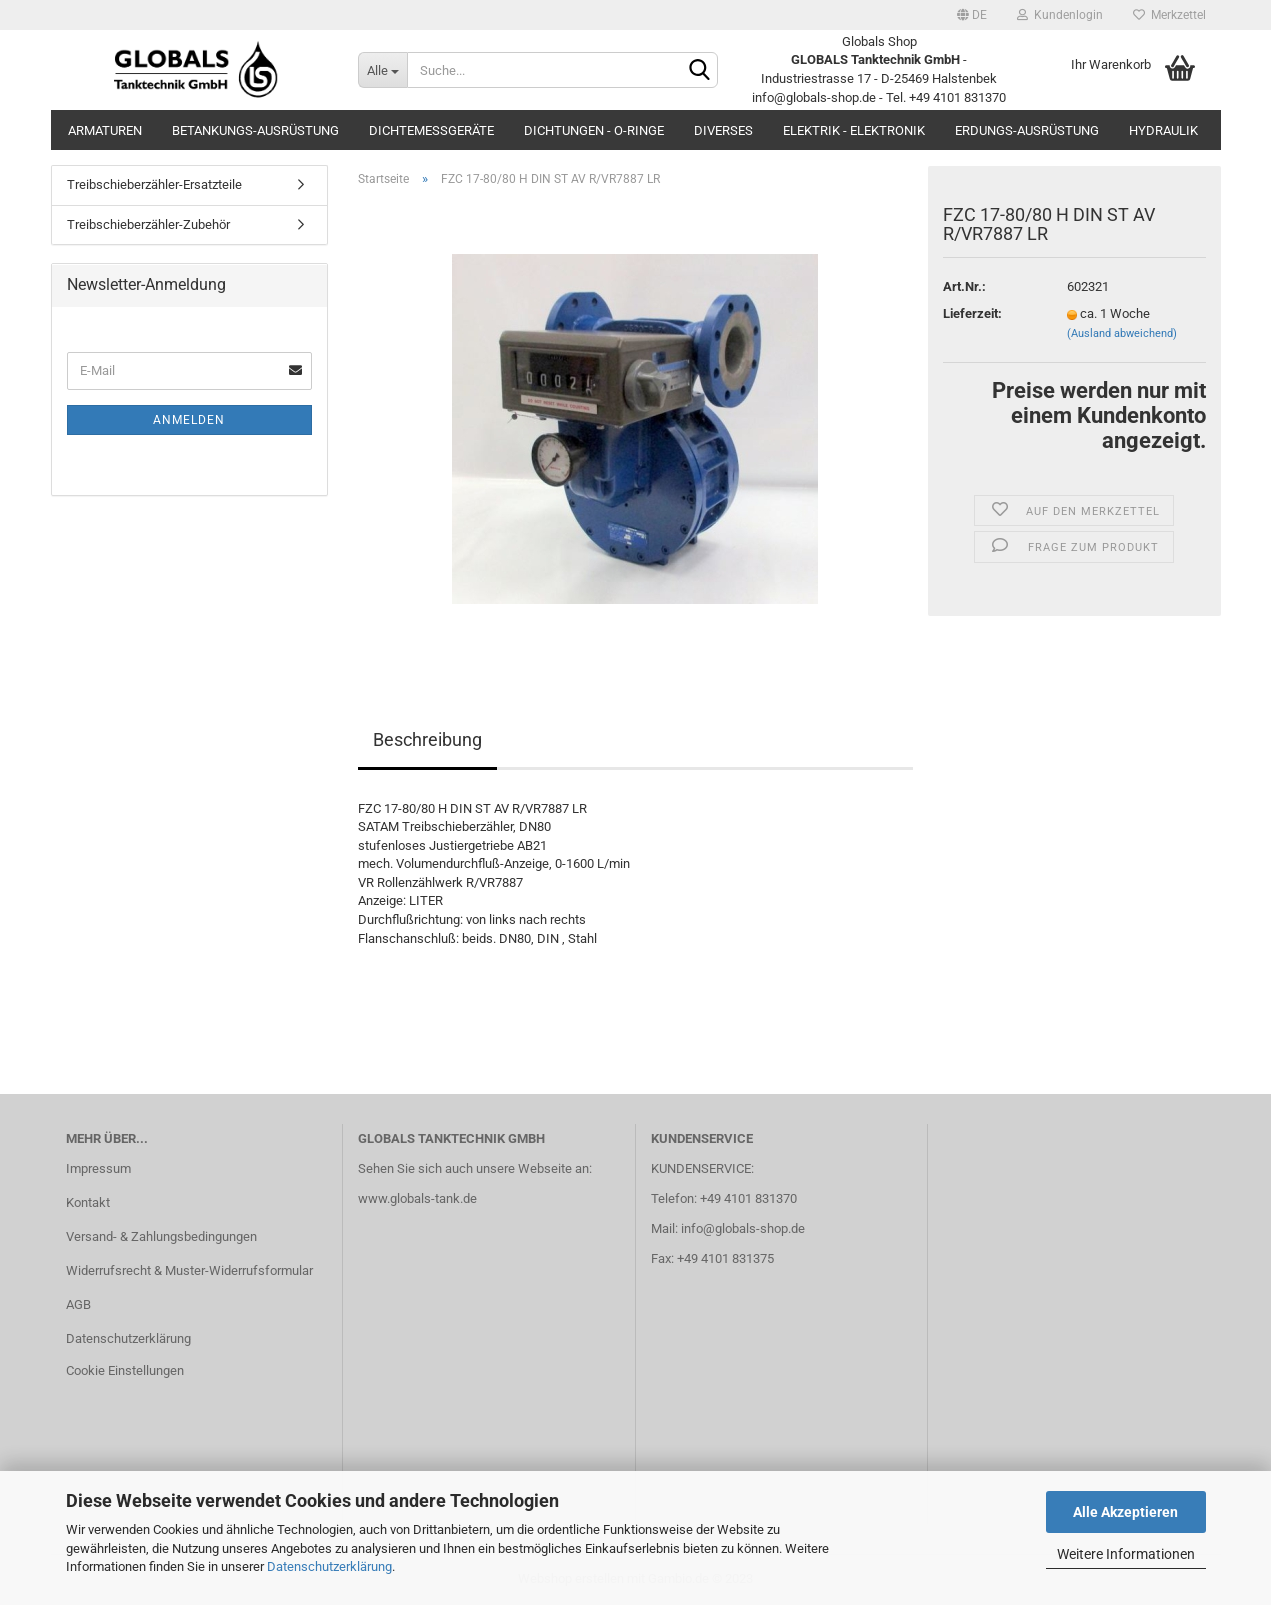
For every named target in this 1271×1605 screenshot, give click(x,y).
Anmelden (189, 420)
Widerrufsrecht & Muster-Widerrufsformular (189, 1270)
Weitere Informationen (1126, 1554)
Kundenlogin (1060, 15)
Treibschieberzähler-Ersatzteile (154, 184)
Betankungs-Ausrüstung (255, 130)
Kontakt (88, 1202)
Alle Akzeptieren (1125, 1512)
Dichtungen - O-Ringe (594, 130)
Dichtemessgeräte (431, 130)
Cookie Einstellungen (125, 1370)
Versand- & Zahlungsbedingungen (161, 1236)
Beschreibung (427, 739)
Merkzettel (1169, 15)
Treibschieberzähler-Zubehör (148, 224)
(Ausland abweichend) (1122, 333)
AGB (78, 1304)
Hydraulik (1163, 130)
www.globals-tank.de (417, 1198)
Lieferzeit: (972, 313)
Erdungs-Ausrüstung (1027, 130)
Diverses (723, 130)
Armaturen (105, 130)
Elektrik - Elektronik (854, 130)
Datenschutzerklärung (329, 1566)
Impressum (98, 1168)
